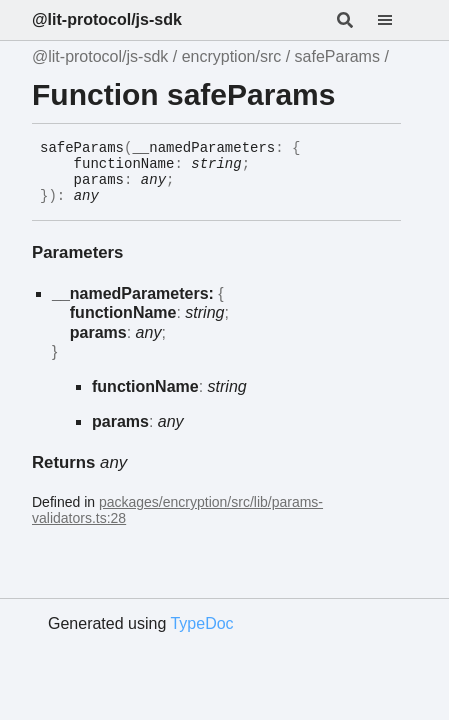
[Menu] (397, 20)
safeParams (337, 56)
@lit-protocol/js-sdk (107, 19)
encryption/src (232, 56)
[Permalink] (114, 197)
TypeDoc (201, 623)
